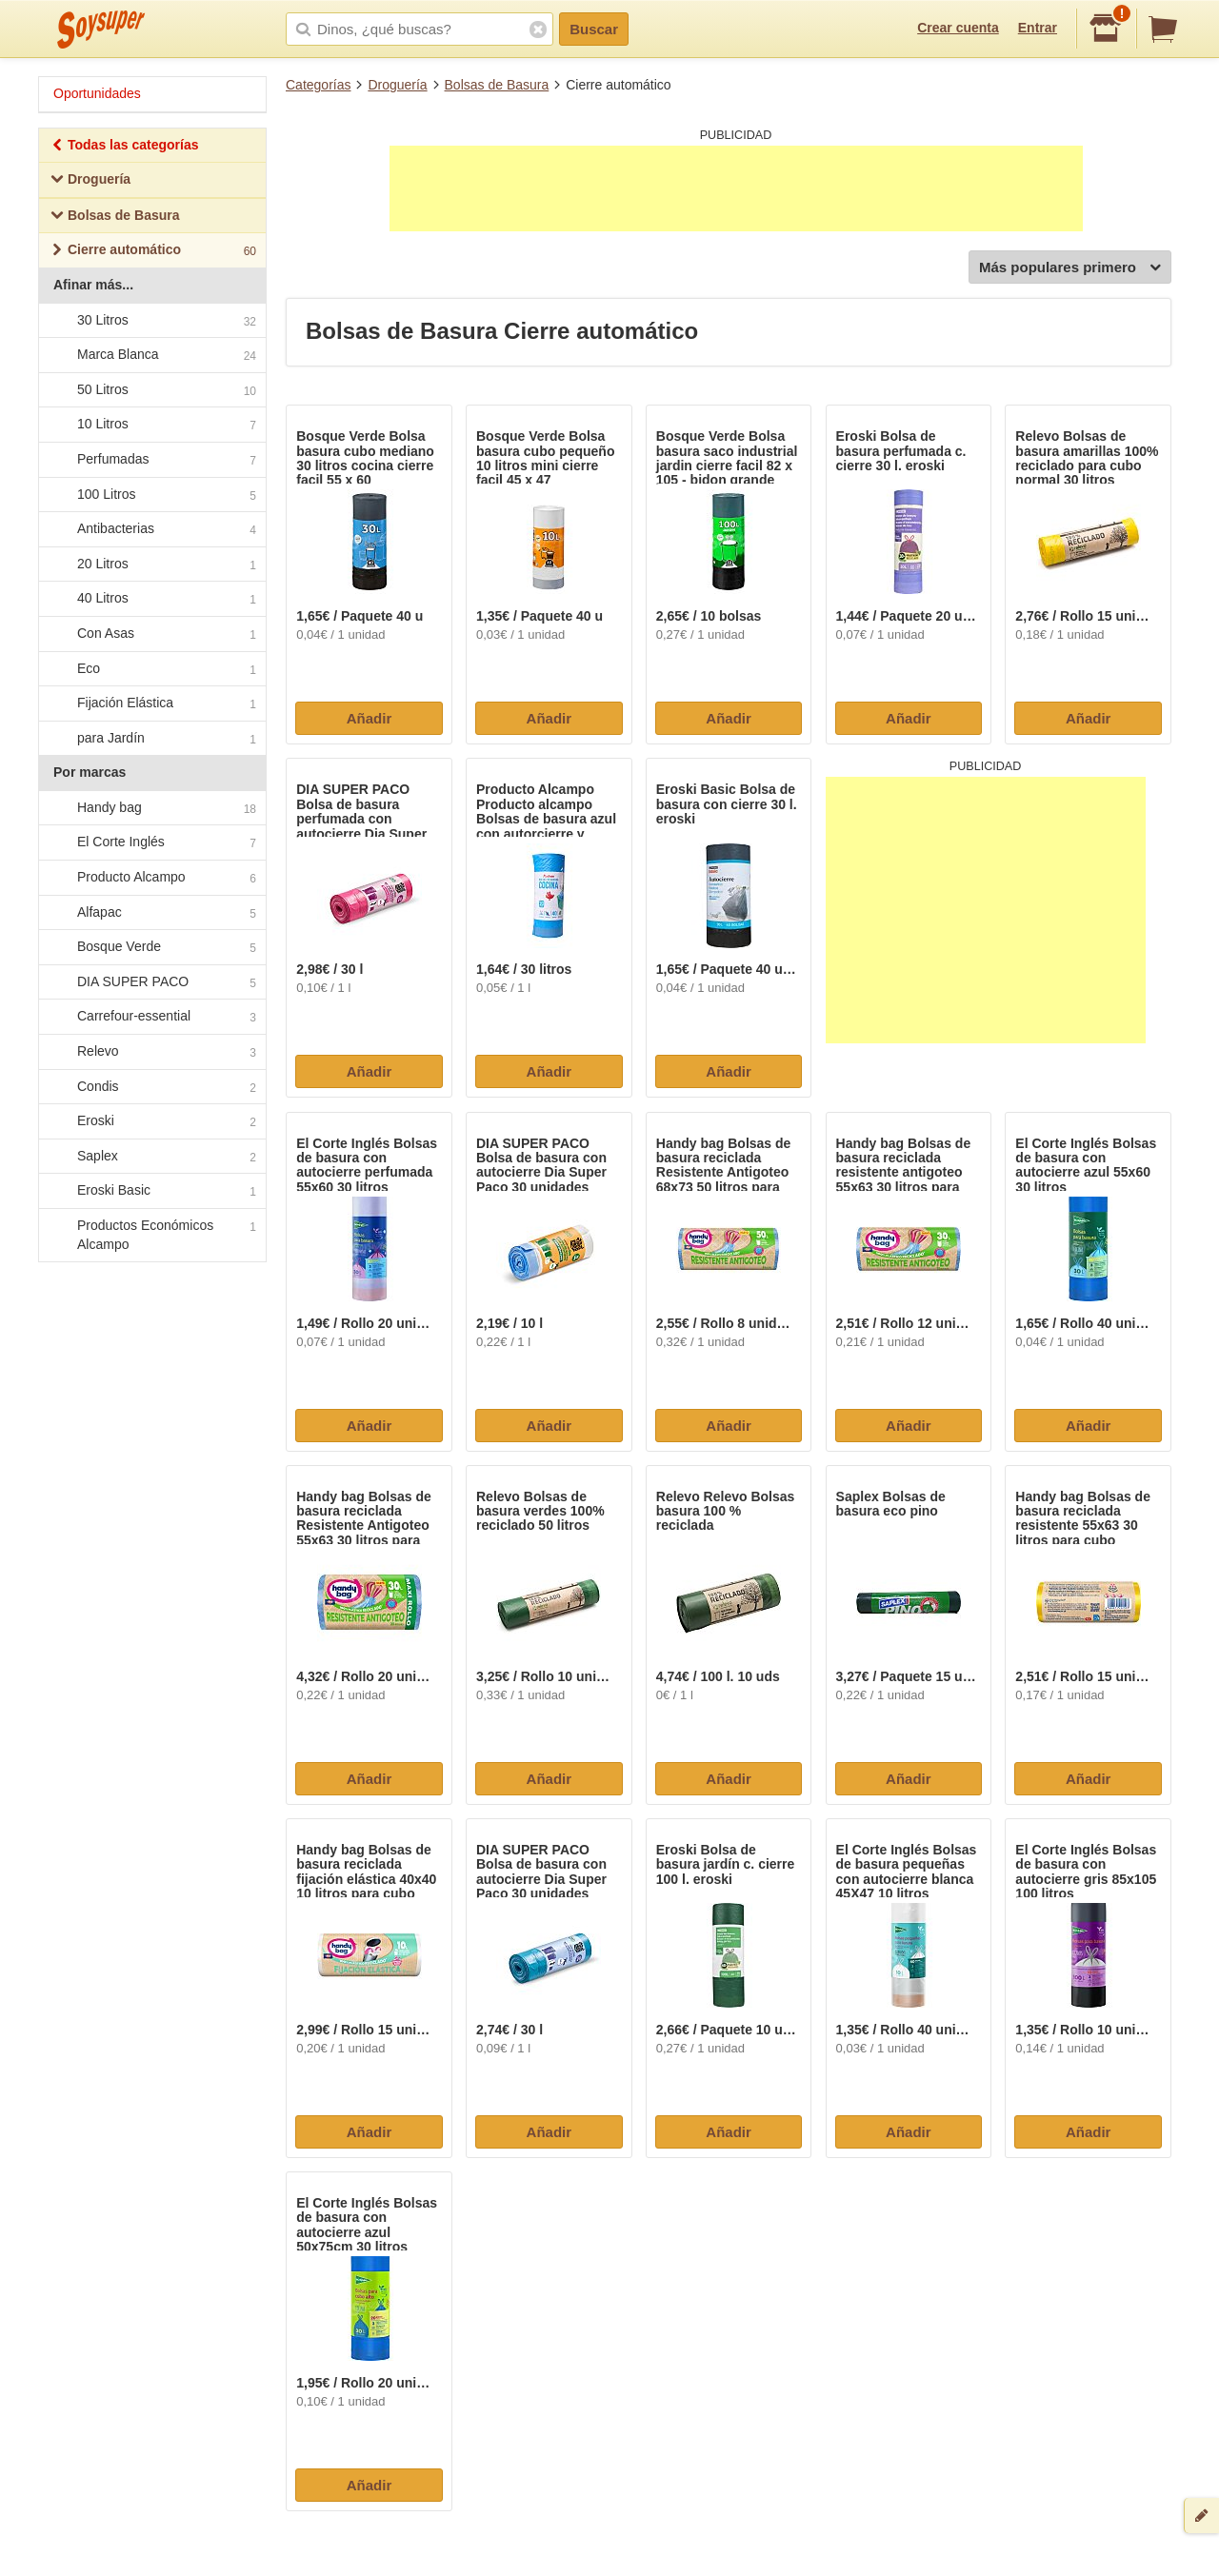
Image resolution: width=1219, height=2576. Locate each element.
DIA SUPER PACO (151, 982)
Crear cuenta (958, 27)
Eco (151, 669)
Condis (151, 1087)
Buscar (594, 29)
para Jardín (151, 738)
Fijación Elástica (151, 703)
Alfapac (151, 912)
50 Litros (151, 390)
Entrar (1037, 27)
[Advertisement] (736, 188)
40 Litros (151, 599)
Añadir (369, 718)
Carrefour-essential (151, 1017)
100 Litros (151, 495)
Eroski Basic (151, 1191)
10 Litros (151, 425)
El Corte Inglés (151, 843)
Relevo (151, 1051)
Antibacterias (151, 529)
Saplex (151, 1156)
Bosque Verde (151, 948)
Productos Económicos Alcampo (151, 1235)
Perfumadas (151, 459)
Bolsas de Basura (497, 84)
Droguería (397, 84)
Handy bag (151, 808)
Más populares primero (1070, 268)
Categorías (318, 84)
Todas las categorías (124, 147)
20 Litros (151, 564)
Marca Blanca (151, 355)
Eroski (151, 1122)
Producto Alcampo (151, 877)
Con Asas (151, 634)
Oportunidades (97, 93)
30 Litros (151, 320)
